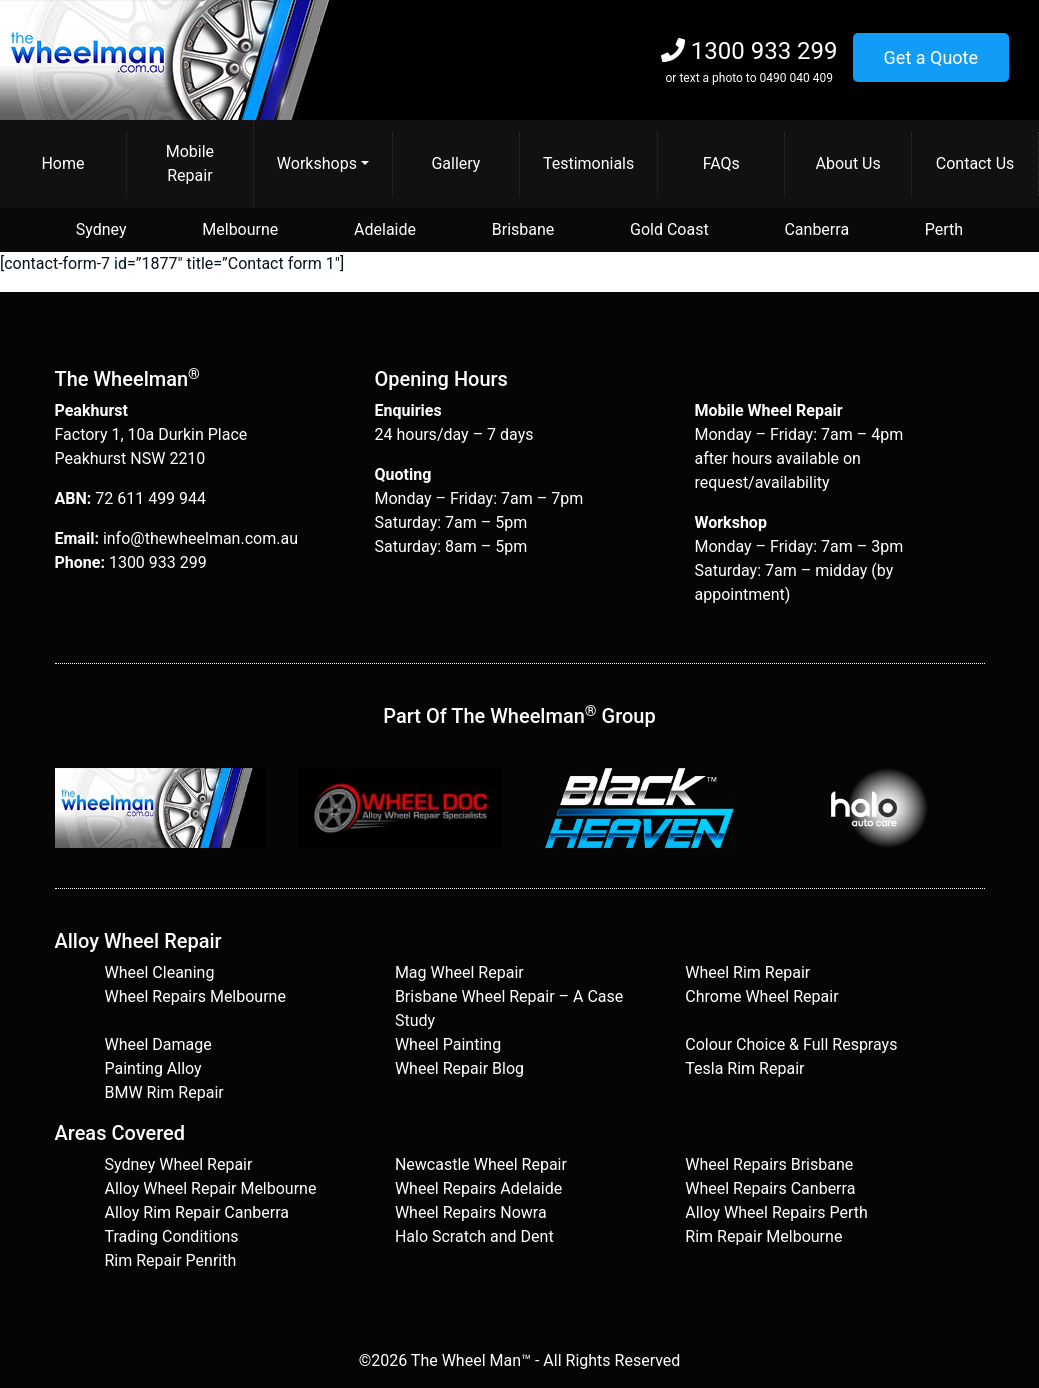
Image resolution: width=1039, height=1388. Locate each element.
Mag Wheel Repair (459, 972)
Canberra (816, 229)
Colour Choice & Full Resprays (791, 1044)
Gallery (455, 163)
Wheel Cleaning (160, 972)
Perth (944, 229)
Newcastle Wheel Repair (481, 1164)
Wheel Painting (448, 1044)
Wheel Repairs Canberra (770, 1188)
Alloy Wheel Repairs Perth (776, 1212)
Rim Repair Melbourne (763, 1236)
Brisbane (523, 229)
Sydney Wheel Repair (179, 1164)
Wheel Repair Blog (459, 1068)
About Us (848, 163)
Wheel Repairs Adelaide (478, 1188)
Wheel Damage (158, 1044)
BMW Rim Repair (164, 1092)
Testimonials (588, 163)
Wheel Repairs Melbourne (195, 996)
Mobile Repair (190, 163)
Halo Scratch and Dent (474, 1236)
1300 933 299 (764, 51)
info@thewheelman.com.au (200, 538)
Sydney (101, 229)
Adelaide (385, 229)
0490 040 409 (795, 78)
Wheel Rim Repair (747, 972)
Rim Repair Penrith (171, 1260)
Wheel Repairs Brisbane (769, 1164)
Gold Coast (669, 229)
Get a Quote (931, 57)
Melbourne (240, 229)
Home (62, 163)
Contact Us (975, 163)
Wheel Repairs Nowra (471, 1212)
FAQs (721, 163)
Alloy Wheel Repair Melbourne (211, 1188)
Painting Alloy (153, 1068)
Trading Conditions (172, 1236)
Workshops (317, 163)
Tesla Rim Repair (744, 1068)
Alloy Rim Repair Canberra (197, 1212)
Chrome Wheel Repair (761, 996)
